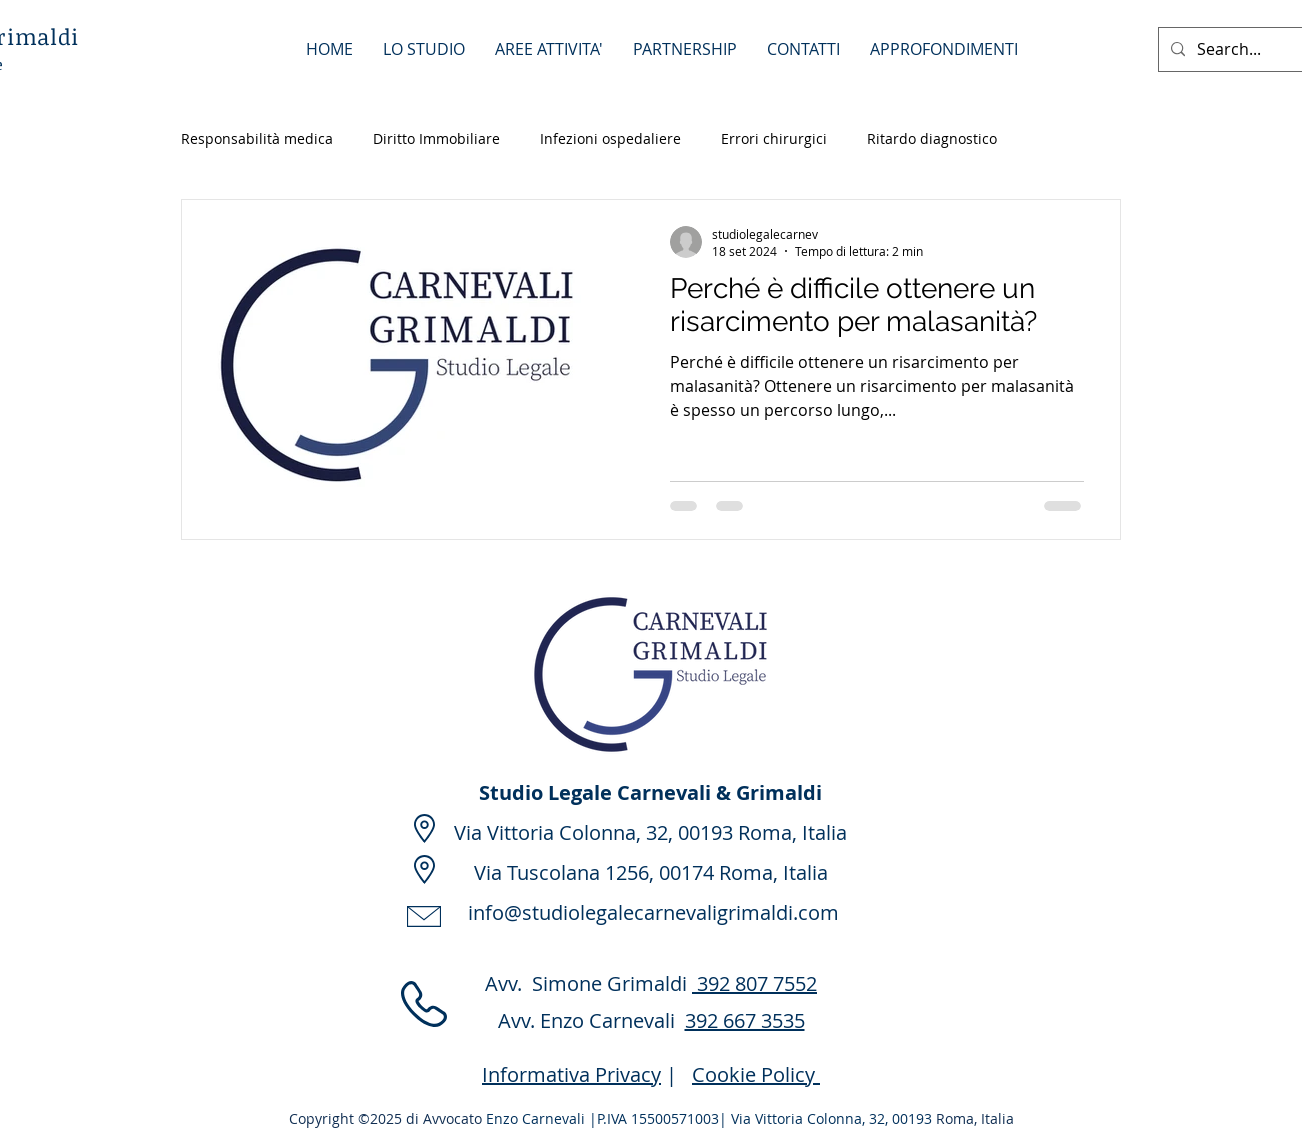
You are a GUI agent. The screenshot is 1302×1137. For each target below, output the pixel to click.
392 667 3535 (745, 1020)
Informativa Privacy (571, 1074)
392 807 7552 (754, 983)
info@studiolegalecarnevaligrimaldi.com (653, 912)
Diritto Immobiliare (436, 138)
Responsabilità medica (257, 138)
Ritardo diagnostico (932, 138)
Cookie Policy (756, 1074)
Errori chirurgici (774, 138)
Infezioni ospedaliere (610, 138)
